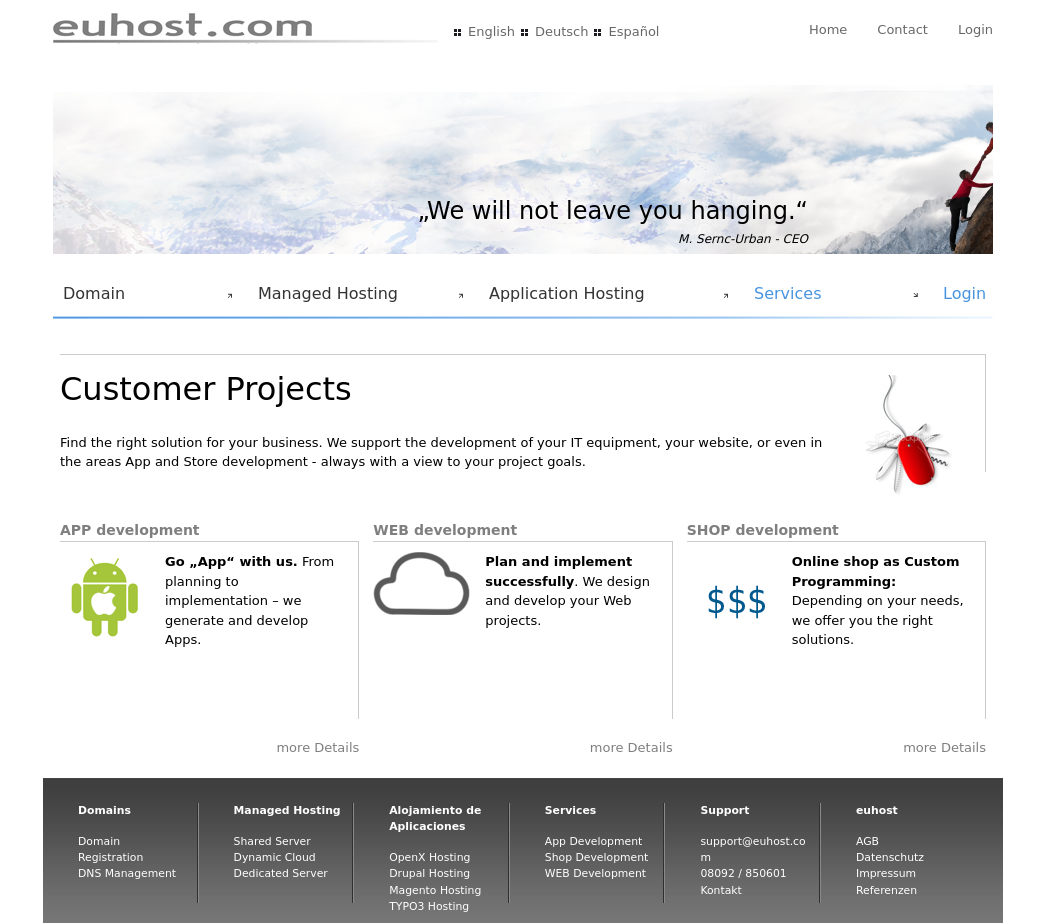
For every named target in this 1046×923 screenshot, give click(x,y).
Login (975, 29)
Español (633, 31)
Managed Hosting (357, 299)
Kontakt (720, 890)
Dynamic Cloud (275, 857)
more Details (317, 747)
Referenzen (886, 890)
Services (832, 299)
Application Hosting (605, 299)
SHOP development (763, 530)
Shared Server (272, 841)
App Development (594, 841)
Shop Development (597, 857)
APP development (130, 530)
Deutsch (562, 31)
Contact (902, 29)
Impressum (886, 873)
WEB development (445, 530)
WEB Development (595, 873)
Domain (144, 299)
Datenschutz (890, 857)
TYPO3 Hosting (429, 906)
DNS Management (127, 873)
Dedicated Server (281, 873)
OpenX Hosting (429, 857)
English (491, 31)
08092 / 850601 (743, 873)
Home (828, 29)
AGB (867, 841)
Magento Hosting (435, 890)
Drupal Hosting (429, 873)
